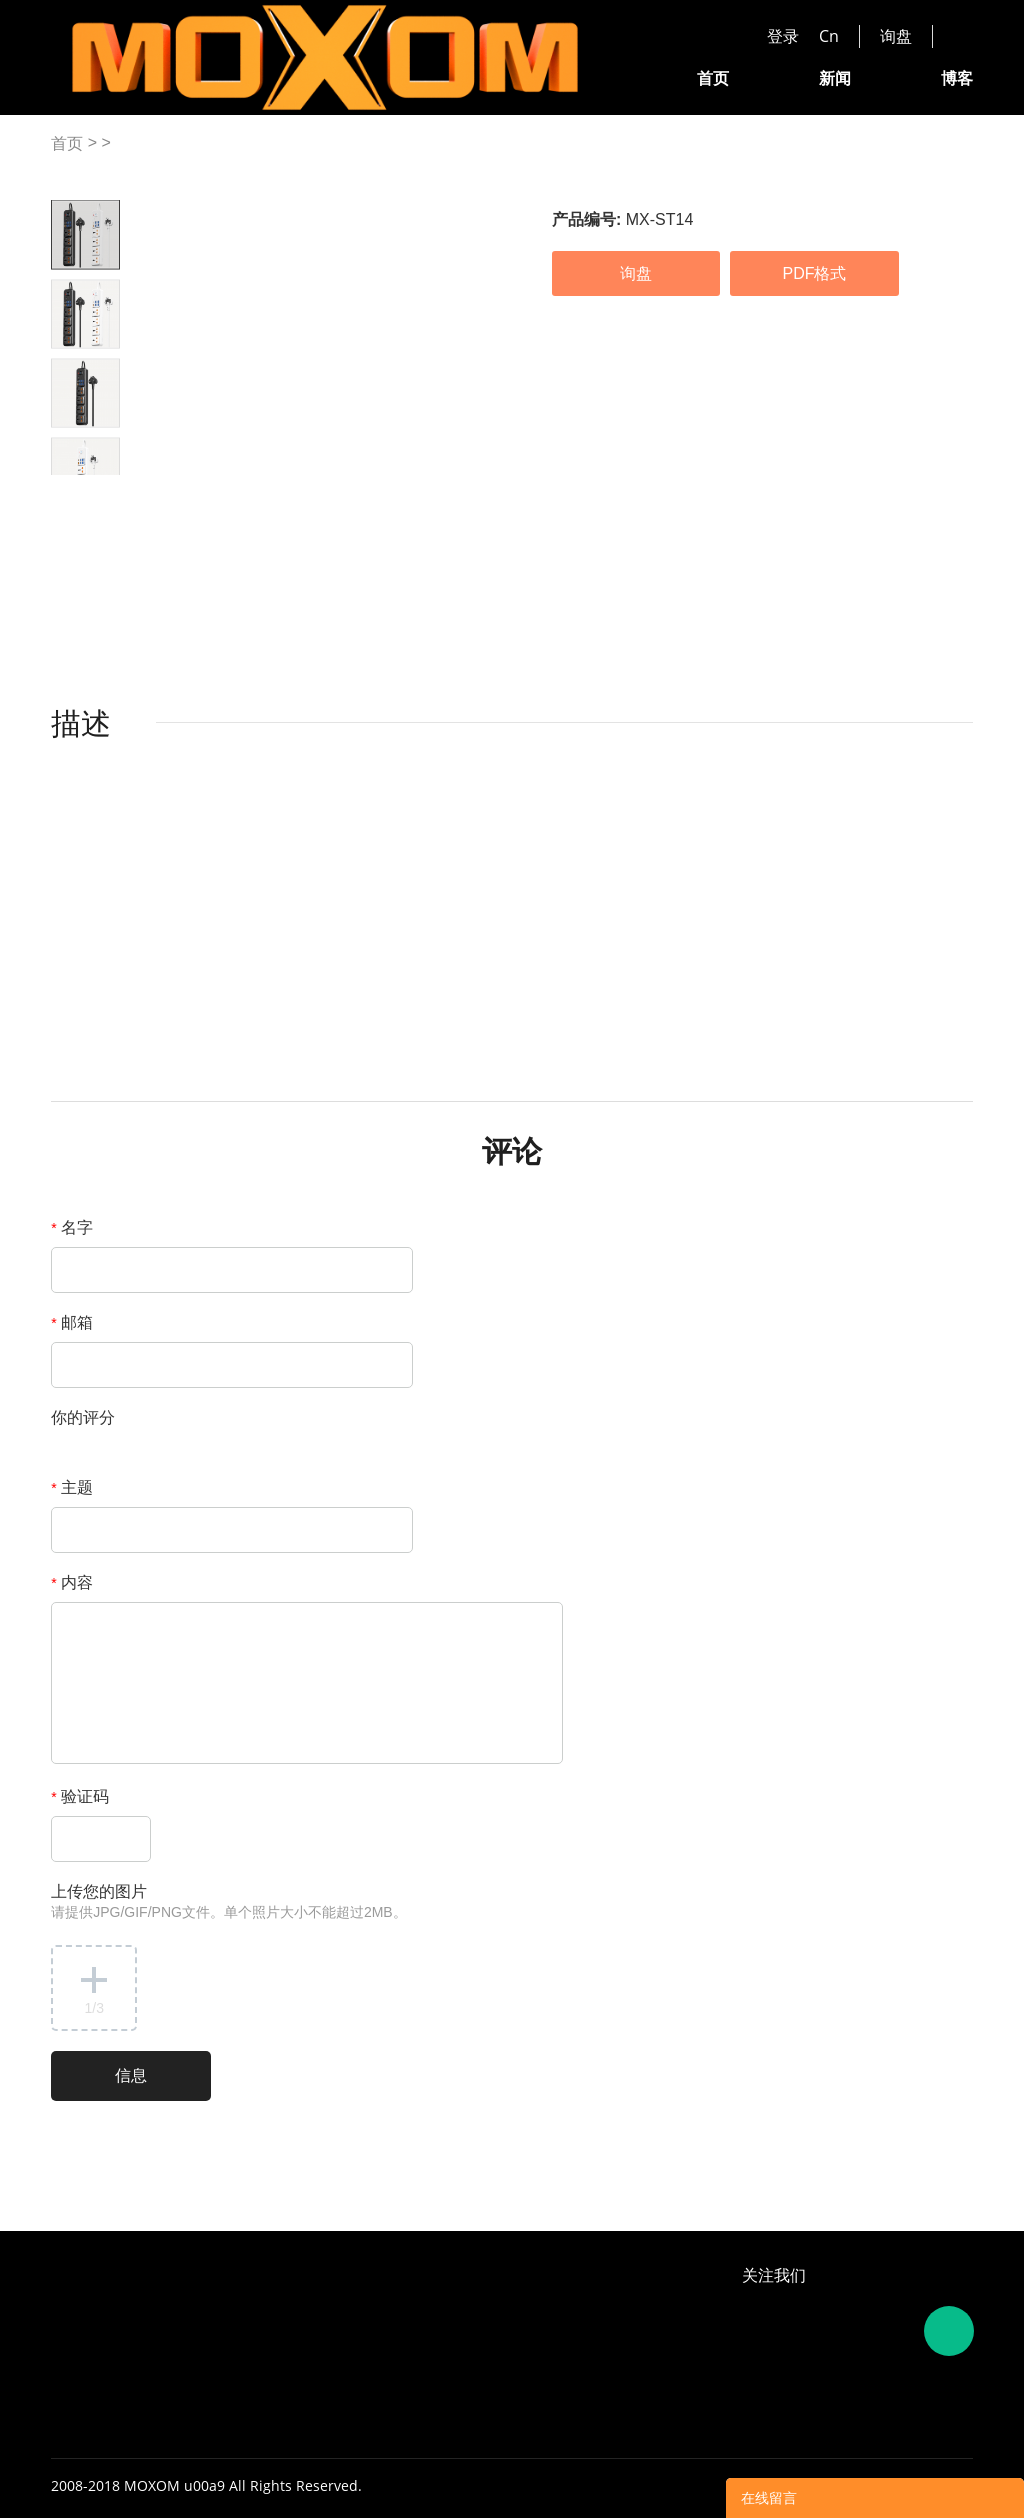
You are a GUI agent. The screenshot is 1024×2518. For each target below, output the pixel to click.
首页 (713, 77)
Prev (68, 490)
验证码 (80, 1796)
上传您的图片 (228, 1901)
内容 (72, 1582)
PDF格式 (814, 273)
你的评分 (83, 1417)
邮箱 (72, 1322)
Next (103, 490)
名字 (72, 1227)
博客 (957, 77)
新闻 (835, 77)
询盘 (896, 36)
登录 (783, 36)
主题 (72, 1487)
